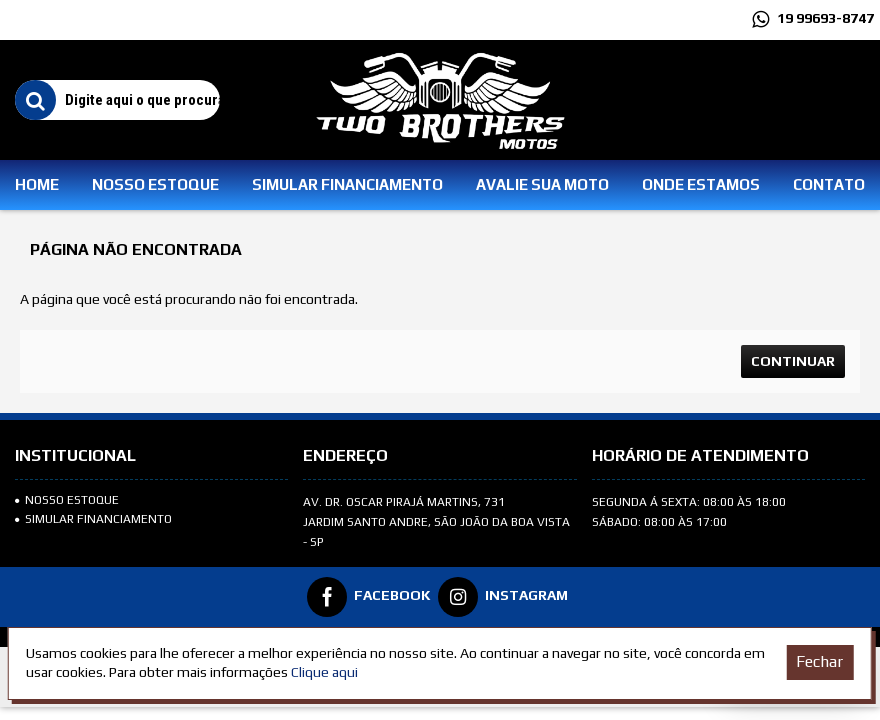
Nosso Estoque (67, 500)
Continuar (793, 361)
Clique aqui (324, 672)
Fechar (819, 661)
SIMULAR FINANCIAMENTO (93, 519)
